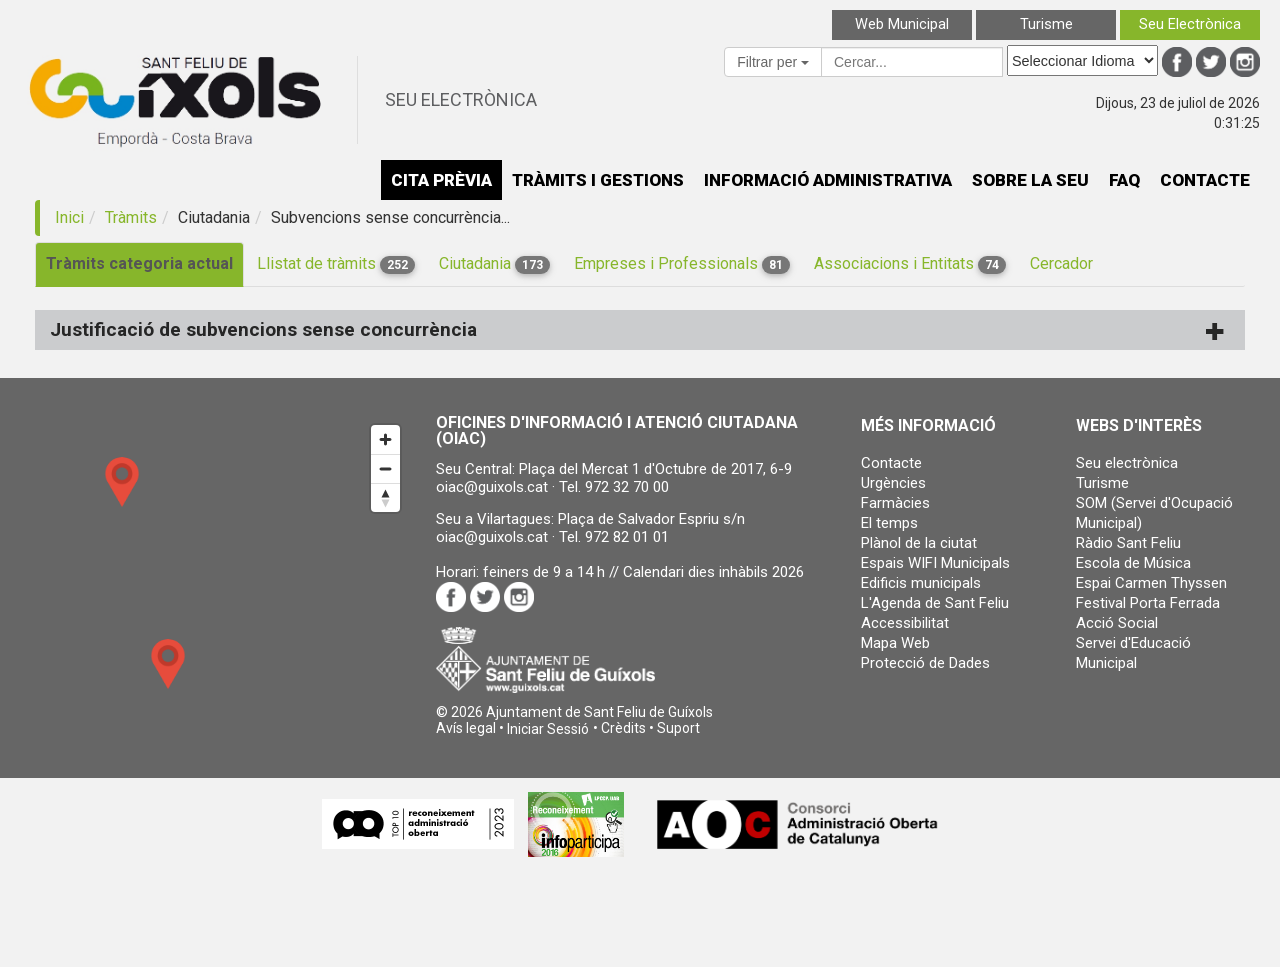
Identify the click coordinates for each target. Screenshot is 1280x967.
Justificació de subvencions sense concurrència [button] (637, 329)
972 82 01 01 (627, 537)
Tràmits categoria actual (139, 263)
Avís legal (466, 728)
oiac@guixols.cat (492, 487)
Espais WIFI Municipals (935, 563)
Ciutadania (494, 264)
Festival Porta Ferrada (1148, 603)
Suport (678, 728)
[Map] (215, 575)
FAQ (1124, 180)
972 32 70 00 (627, 487)
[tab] (640, 330)
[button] (548, 729)
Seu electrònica (1127, 463)
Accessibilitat (905, 623)
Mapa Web (895, 643)
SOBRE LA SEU (1030, 180)
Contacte (891, 463)
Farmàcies (895, 503)
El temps (889, 523)
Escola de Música (1133, 563)
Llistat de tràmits (336, 264)
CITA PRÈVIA (441, 180)
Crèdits (623, 728)
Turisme (1102, 483)
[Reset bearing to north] (385, 497)
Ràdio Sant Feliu (1128, 543)
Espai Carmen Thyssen (1151, 583)
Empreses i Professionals (682, 264)
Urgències (893, 483)
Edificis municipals (921, 583)
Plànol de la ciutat (919, 543)
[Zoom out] (385, 468)
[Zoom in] (385, 439)
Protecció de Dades (925, 663)
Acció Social (1117, 623)
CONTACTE (1205, 180)
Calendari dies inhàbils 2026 (713, 572)
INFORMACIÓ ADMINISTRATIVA (828, 180)
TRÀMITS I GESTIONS (598, 180)
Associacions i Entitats (910, 264)
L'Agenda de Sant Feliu (935, 603)
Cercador (1061, 263)
